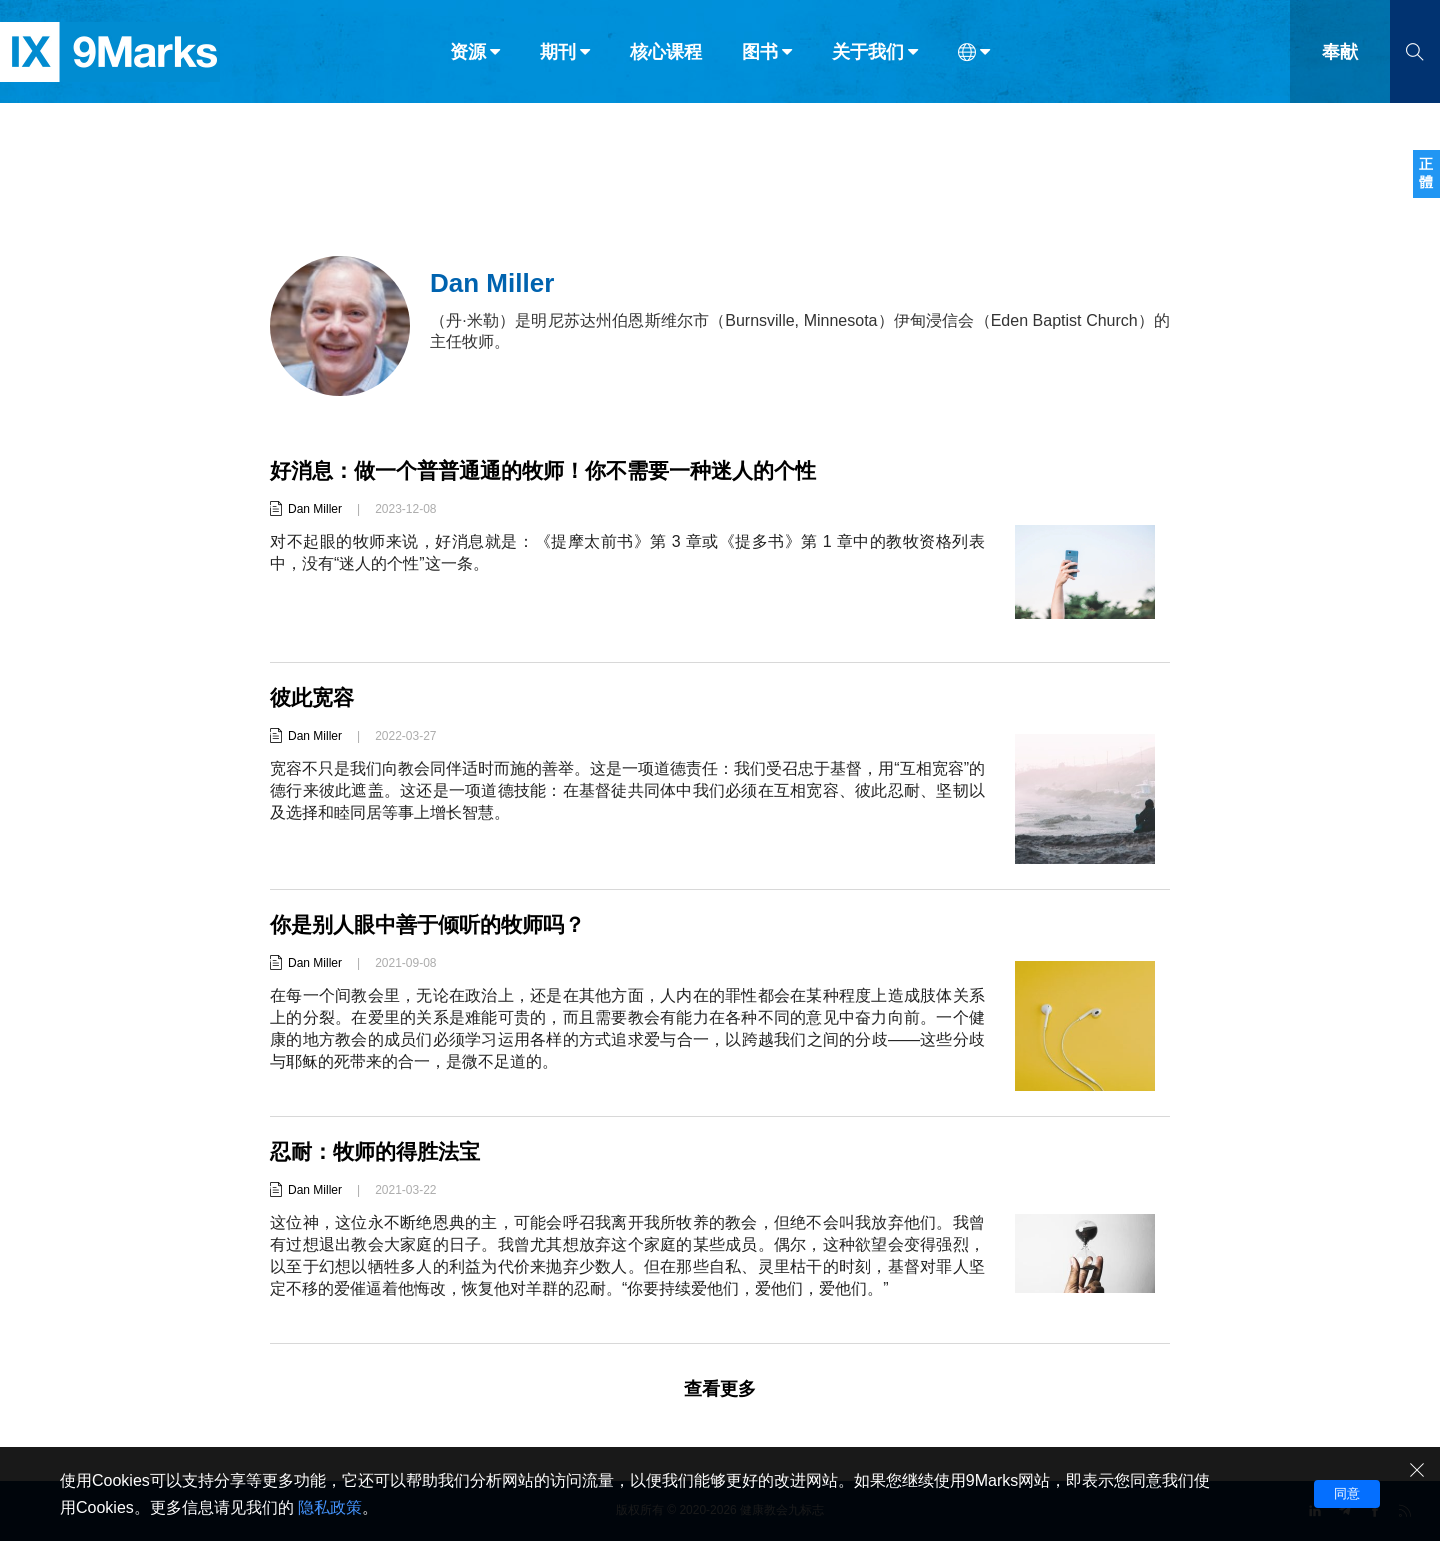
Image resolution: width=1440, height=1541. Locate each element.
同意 (1347, 1493)
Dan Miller (315, 509)
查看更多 (720, 1389)
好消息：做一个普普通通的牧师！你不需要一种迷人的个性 (556, 470)
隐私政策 (330, 1507)
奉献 (1340, 58)
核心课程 (666, 58)
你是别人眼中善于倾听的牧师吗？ (435, 924)
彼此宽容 (314, 697)
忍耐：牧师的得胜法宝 (380, 1151)
